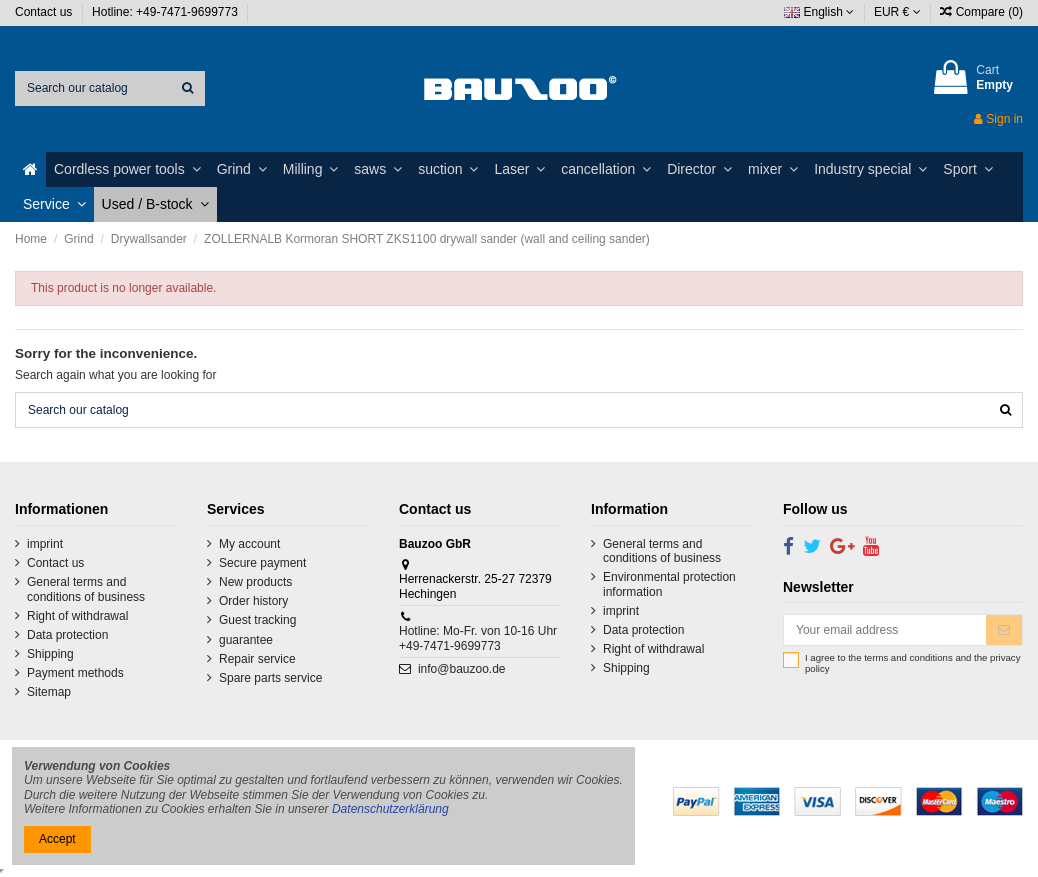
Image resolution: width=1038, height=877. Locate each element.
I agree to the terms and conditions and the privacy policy (912, 663)
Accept (57, 839)
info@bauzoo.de (462, 669)
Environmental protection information (669, 584)
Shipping (50, 654)
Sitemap (49, 692)
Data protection (67, 635)
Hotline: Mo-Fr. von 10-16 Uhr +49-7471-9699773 (478, 638)
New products (255, 582)
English (819, 12)
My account (249, 544)
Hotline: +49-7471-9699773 (166, 12)
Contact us (45, 12)
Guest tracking (257, 620)
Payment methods (75, 673)
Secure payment (262, 563)
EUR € (897, 12)
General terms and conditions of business (86, 589)
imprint (45, 544)
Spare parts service (270, 678)
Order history (253, 601)
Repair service (257, 659)
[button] (127, 169)
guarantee (246, 640)
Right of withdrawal (77, 616)
